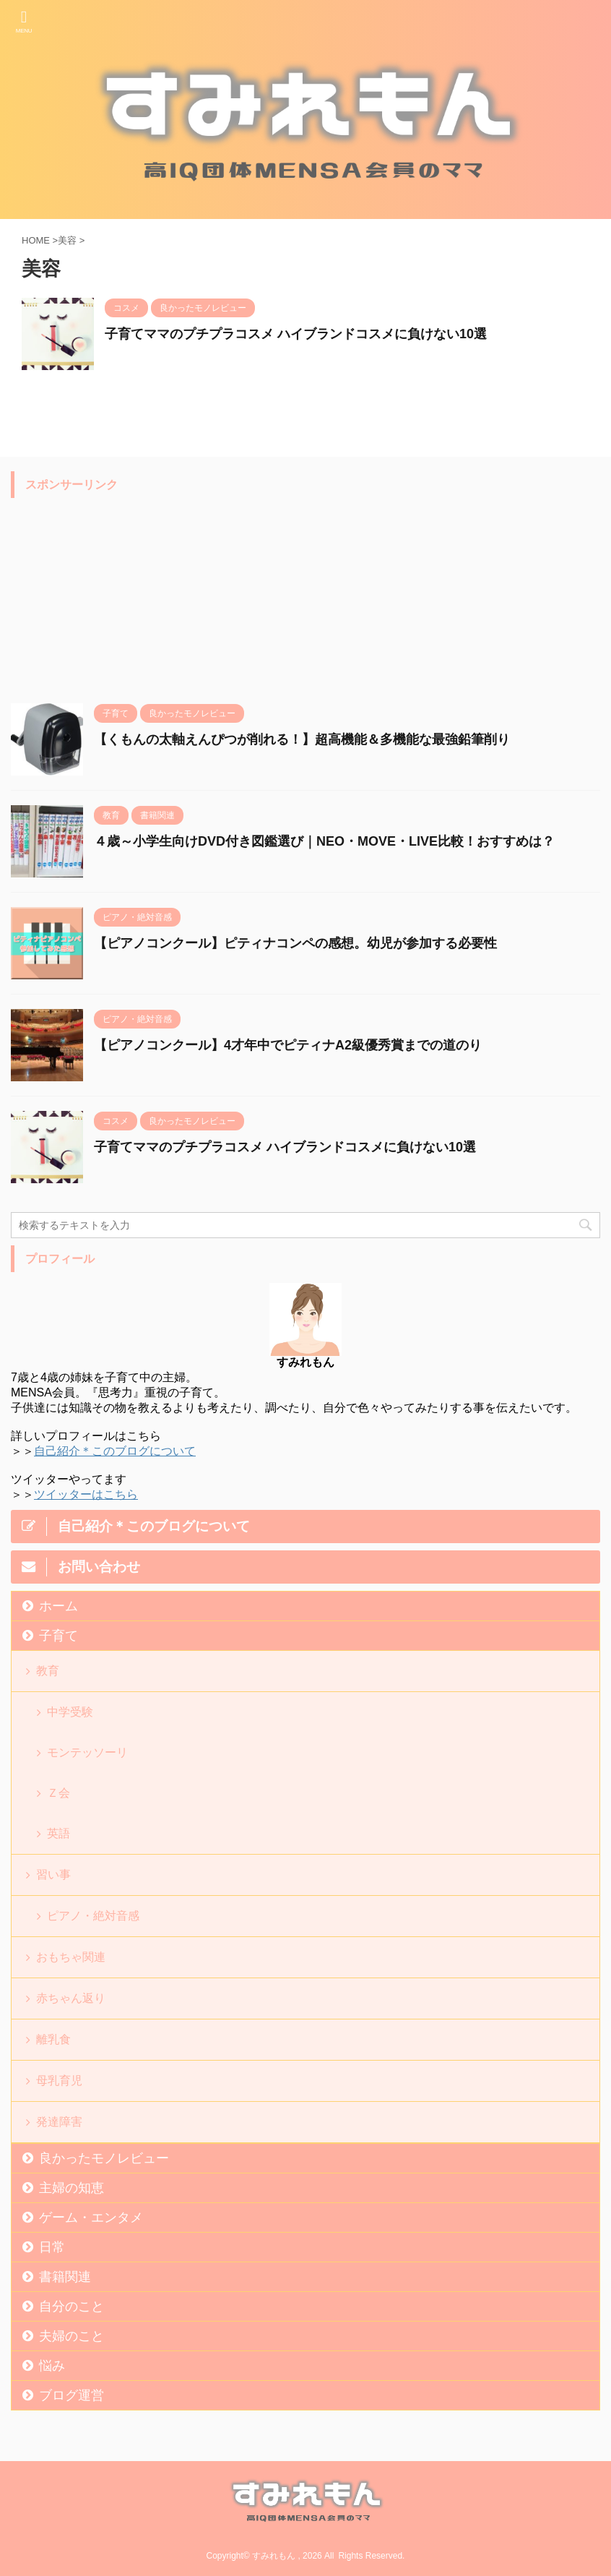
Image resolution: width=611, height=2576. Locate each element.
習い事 (53, 1874)
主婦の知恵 (71, 2188)
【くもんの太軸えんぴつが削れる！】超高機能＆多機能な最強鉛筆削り (302, 739)
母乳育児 (59, 2080)
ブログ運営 (71, 2395)
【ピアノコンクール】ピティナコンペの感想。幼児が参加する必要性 (295, 943)
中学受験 (70, 1712)
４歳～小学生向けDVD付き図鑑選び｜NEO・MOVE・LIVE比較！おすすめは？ (324, 841)
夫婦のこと (71, 2336)
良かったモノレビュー (104, 2158)
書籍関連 (65, 2277)
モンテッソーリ (87, 1752)
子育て (58, 1635)
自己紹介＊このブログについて (115, 1451)
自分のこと (71, 2306)
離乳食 (53, 2039)
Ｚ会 (58, 1793)
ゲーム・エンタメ (91, 2217)
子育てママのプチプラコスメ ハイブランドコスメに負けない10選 (296, 334)
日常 (52, 2247)
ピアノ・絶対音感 (93, 1916)
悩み (52, 2365)
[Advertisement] (119, 595)
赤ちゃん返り (70, 1998)
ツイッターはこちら (86, 1494)
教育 (47, 1671)
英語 (58, 1833)
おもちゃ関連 (70, 1957)
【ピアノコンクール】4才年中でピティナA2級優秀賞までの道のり (288, 1045)
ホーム (58, 1606)
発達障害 (59, 2122)
